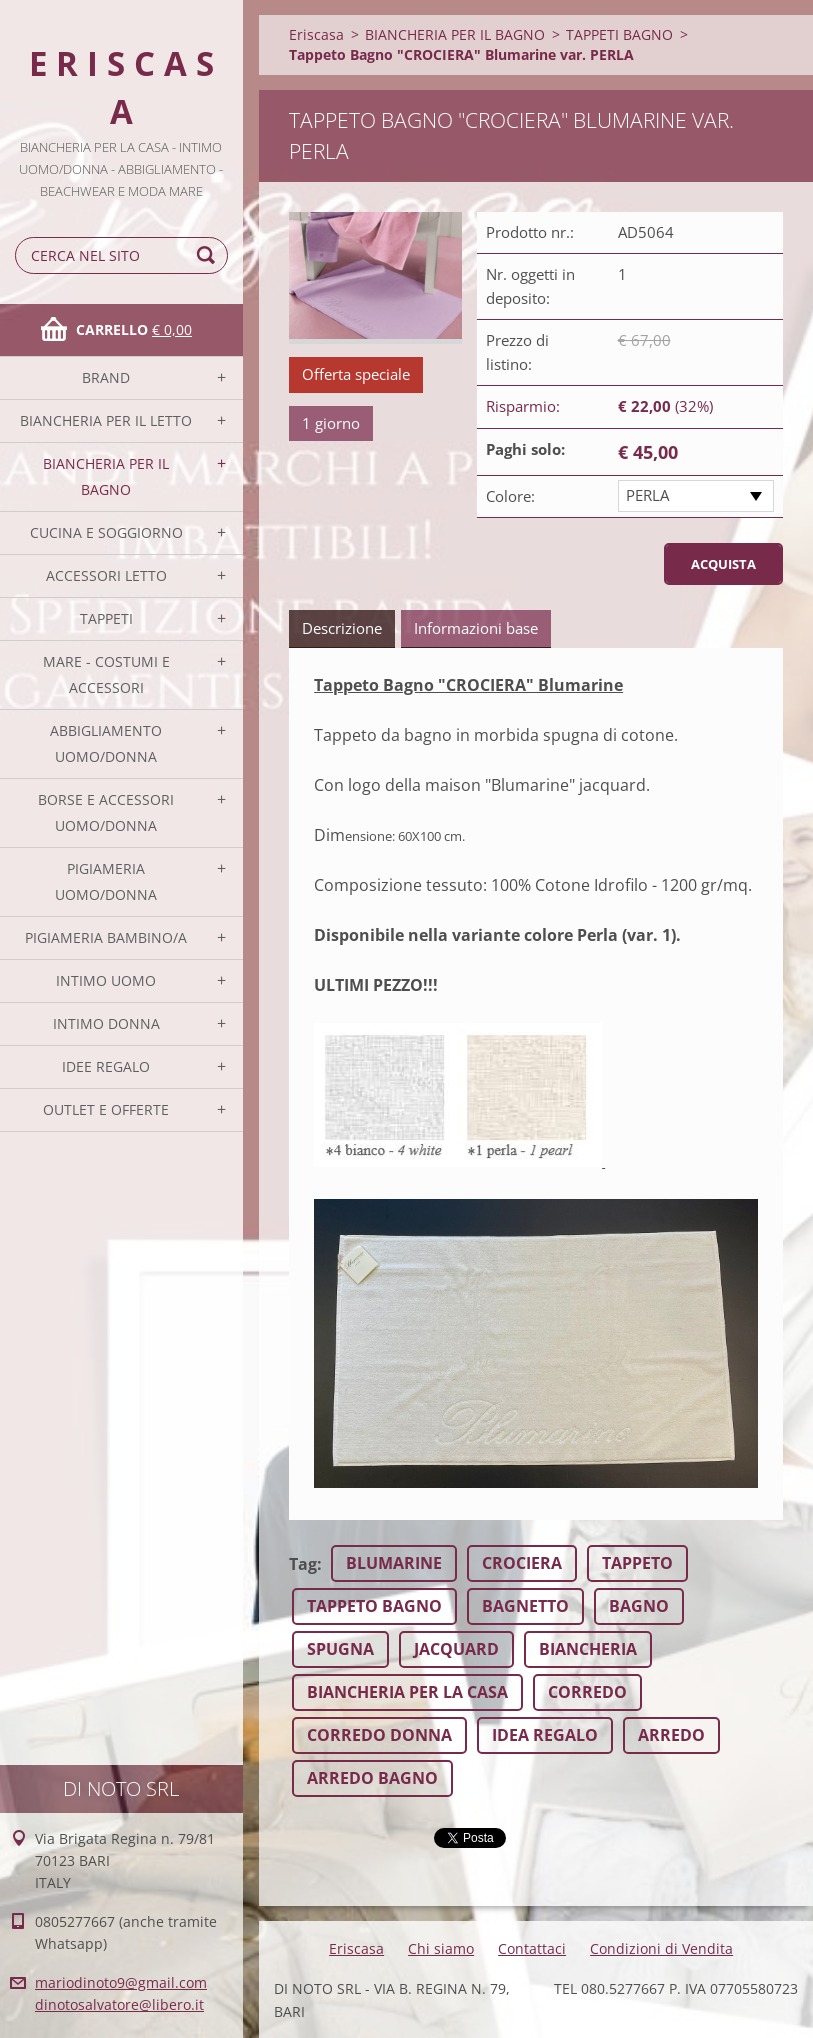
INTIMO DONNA (106, 1023)
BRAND (106, 377)
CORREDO (587, 1692)
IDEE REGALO (106, 1066)
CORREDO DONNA (379, 1735)
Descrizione (342, 628)
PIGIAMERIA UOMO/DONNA (106, 881)
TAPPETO (637, 1563)
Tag (303, 1564)
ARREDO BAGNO (372, 1778)
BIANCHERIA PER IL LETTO (106, 420)
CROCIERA (522, 1563)
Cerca (209, 255)
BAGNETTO (525, 1606)
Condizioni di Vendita (661, 1948)
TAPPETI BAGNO (619, 34)
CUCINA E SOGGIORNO (106, 532)
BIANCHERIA (588, 1649)
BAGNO (639, 1606)
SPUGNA (340, 1649)
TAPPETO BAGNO (374, 1606)
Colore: (510, 496)
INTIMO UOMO (106, 980)
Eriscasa (316, 34)
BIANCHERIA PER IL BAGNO (106, 476)
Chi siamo (441, 1948)
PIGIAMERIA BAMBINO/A (106, 937)
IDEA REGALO (545, 1735)
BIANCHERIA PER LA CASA (407, 1692)
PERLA (647, 495)
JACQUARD (456, 1649)
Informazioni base (476, 628)
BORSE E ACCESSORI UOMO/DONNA (106, 812)
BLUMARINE (394, 1563)
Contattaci (532, 1948)
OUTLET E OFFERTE (106, 1109)
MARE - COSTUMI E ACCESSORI (106, 674)
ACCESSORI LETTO (106, 575)
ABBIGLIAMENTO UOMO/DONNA (106, 743)
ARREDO (671, 1735)
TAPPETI (106, 618)
